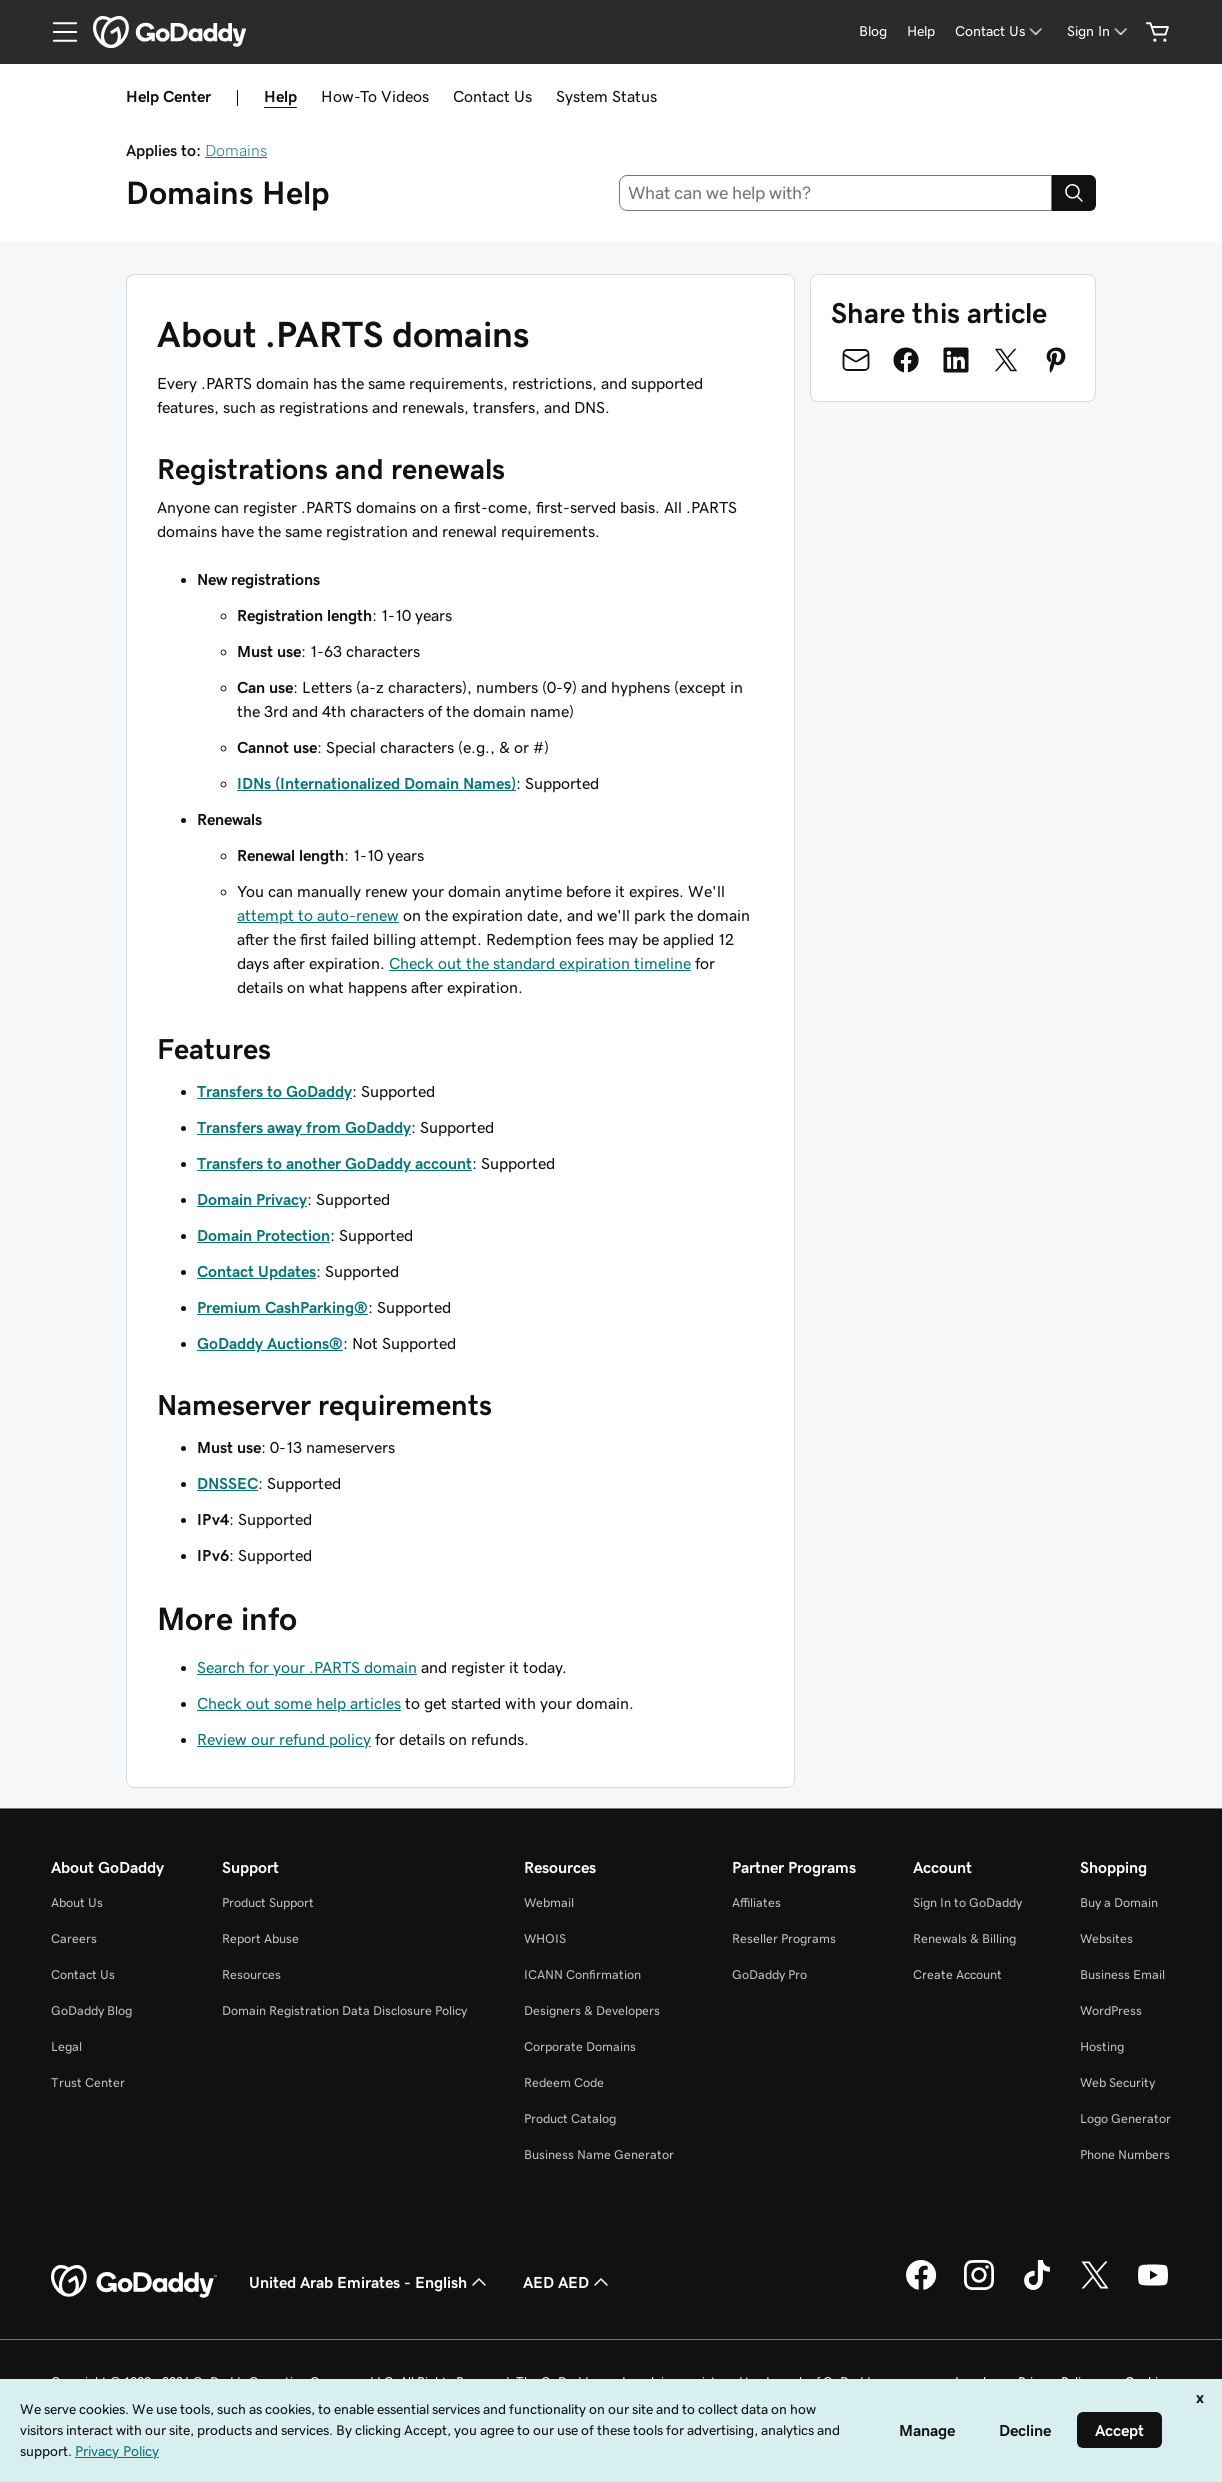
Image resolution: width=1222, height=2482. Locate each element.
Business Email (1122, 1974)
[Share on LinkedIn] (956, 360)
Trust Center (88, 2082)
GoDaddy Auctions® (270, 1343)
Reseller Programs (784, 1938)
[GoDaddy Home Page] (134, 2282)
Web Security (1117, 2082)
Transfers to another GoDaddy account (334, 1163)
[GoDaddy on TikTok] (1037, 2287)
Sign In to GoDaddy (967, 1902)
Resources (251, 1974)
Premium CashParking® (282, 1307)
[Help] (921, 31)
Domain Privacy (252, 1199)
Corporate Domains (580, 2046)
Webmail (549, 1902)
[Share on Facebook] (906, 360)
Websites (1106, 1938)
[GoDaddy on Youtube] (1153, 2287)
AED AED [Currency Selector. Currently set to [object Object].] (568, 2282)
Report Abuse (260, 1938)
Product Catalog (570, 2118)
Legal (66, 2046)
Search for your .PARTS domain (307, 1667)
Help (280, 96)
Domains (236, 150)
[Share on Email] (856, 360)
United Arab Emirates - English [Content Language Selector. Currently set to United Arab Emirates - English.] (370, 2282)
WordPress (1111, 2010)
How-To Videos (375, 96)
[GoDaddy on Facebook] (921, 2287)
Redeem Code (564, 2082)
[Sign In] (1099, 31)
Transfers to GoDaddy (274, 1091)
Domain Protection (263, 1235)
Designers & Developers (592, 2010)
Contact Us (492, 96)
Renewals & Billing (964, 1938)
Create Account (957, 1974)
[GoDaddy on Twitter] (1095, 2287)
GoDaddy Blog (91, 2010)
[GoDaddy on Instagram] (979, 2287)
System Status (606, 96)
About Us (77, 1902)
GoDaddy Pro (769, 1974)
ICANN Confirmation (582, 1974)
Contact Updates (256, 1271)
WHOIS (545, 1938)
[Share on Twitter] (1006, 360)
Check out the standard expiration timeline (540, 963)
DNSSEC (227, 1483)
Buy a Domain (1119, 1902)
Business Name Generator (599, 2154)
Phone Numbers (1125, 2154)
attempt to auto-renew (318, 915)
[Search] (1074, 193)
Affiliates (756, 1902)
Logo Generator (1125, 2118)
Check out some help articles (299, 1703)
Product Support (268, 1902)
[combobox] (836, 193)
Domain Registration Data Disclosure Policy (344, 2010)
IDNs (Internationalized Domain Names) (376, 783)
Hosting (1102, 2046)
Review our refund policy (284, 1739)
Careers (74, 1938)
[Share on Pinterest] (1056, 360)
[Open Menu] (57, 32)
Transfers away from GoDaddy (304, 1127)
